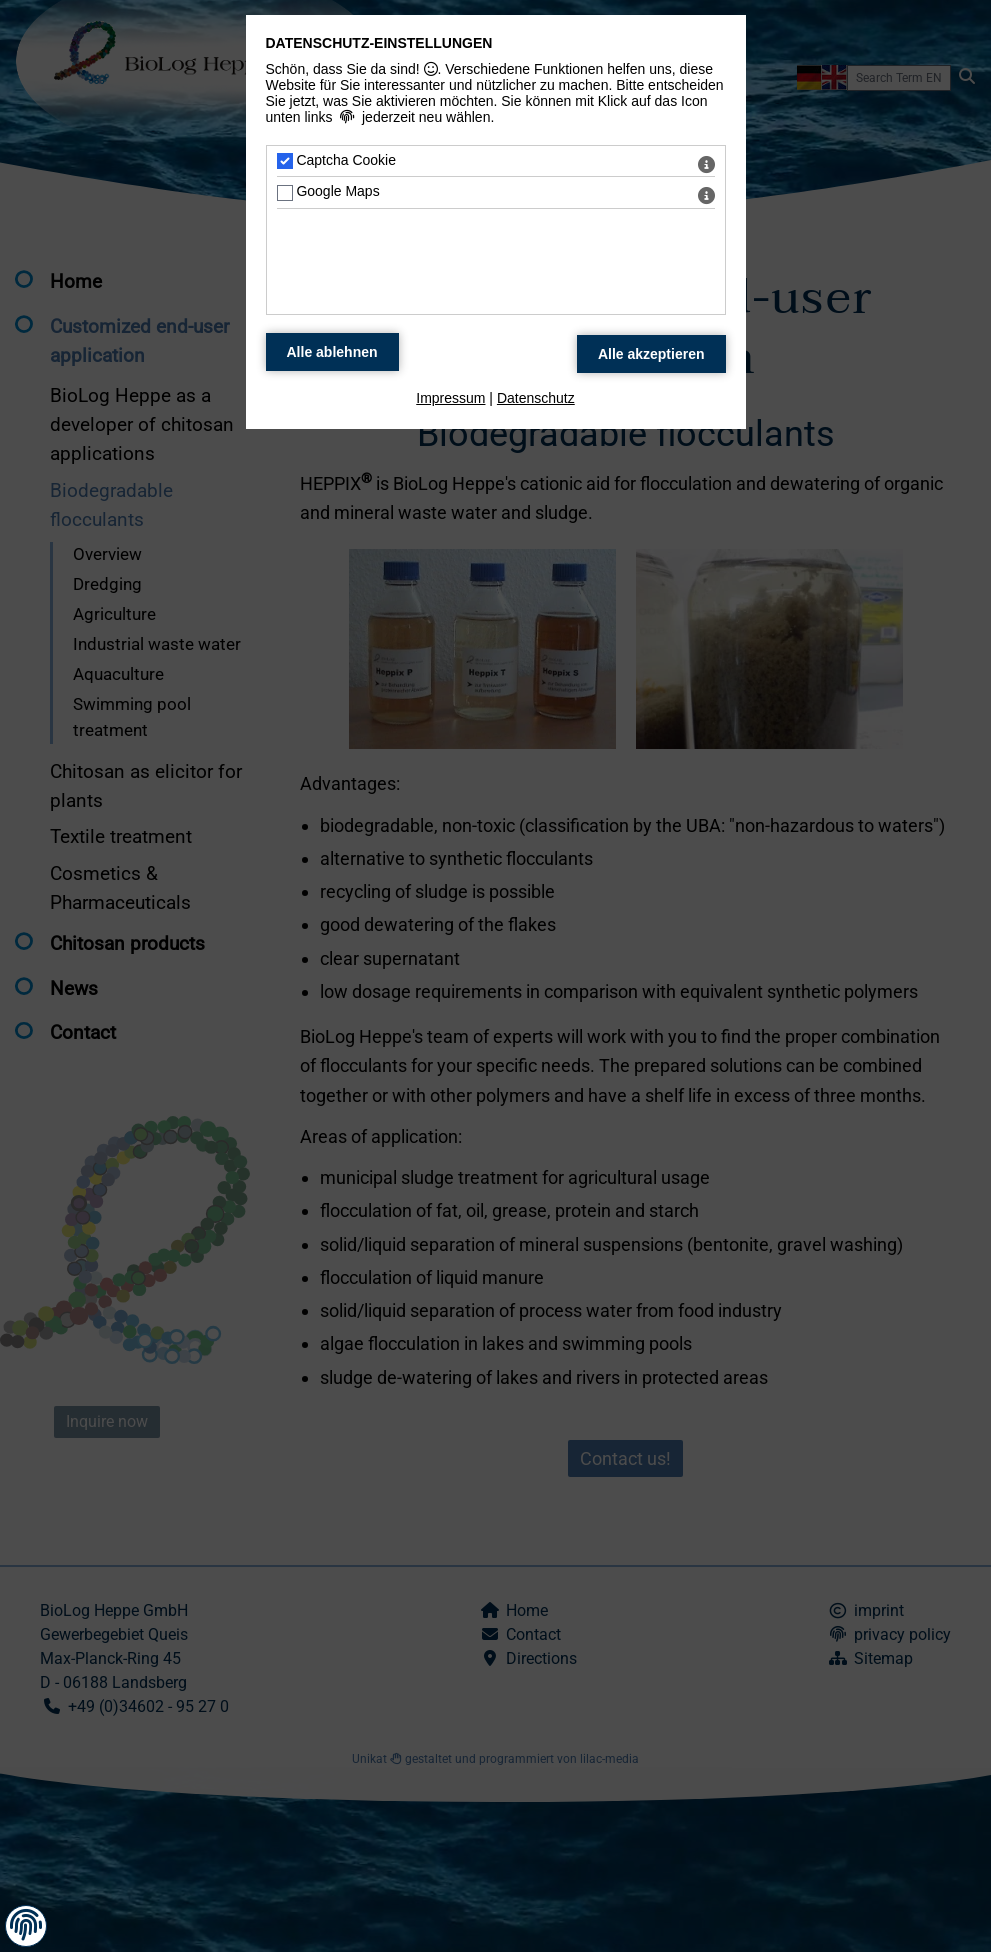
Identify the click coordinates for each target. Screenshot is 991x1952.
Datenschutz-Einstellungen (379, 43)
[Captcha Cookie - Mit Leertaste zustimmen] (285, 161)
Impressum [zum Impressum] (450, 398)
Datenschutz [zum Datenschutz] (536, 398)
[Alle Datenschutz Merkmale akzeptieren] (651, 354)
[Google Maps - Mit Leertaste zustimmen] (285, 193)
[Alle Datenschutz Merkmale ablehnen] (332, 352)
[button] (26, 1926)
